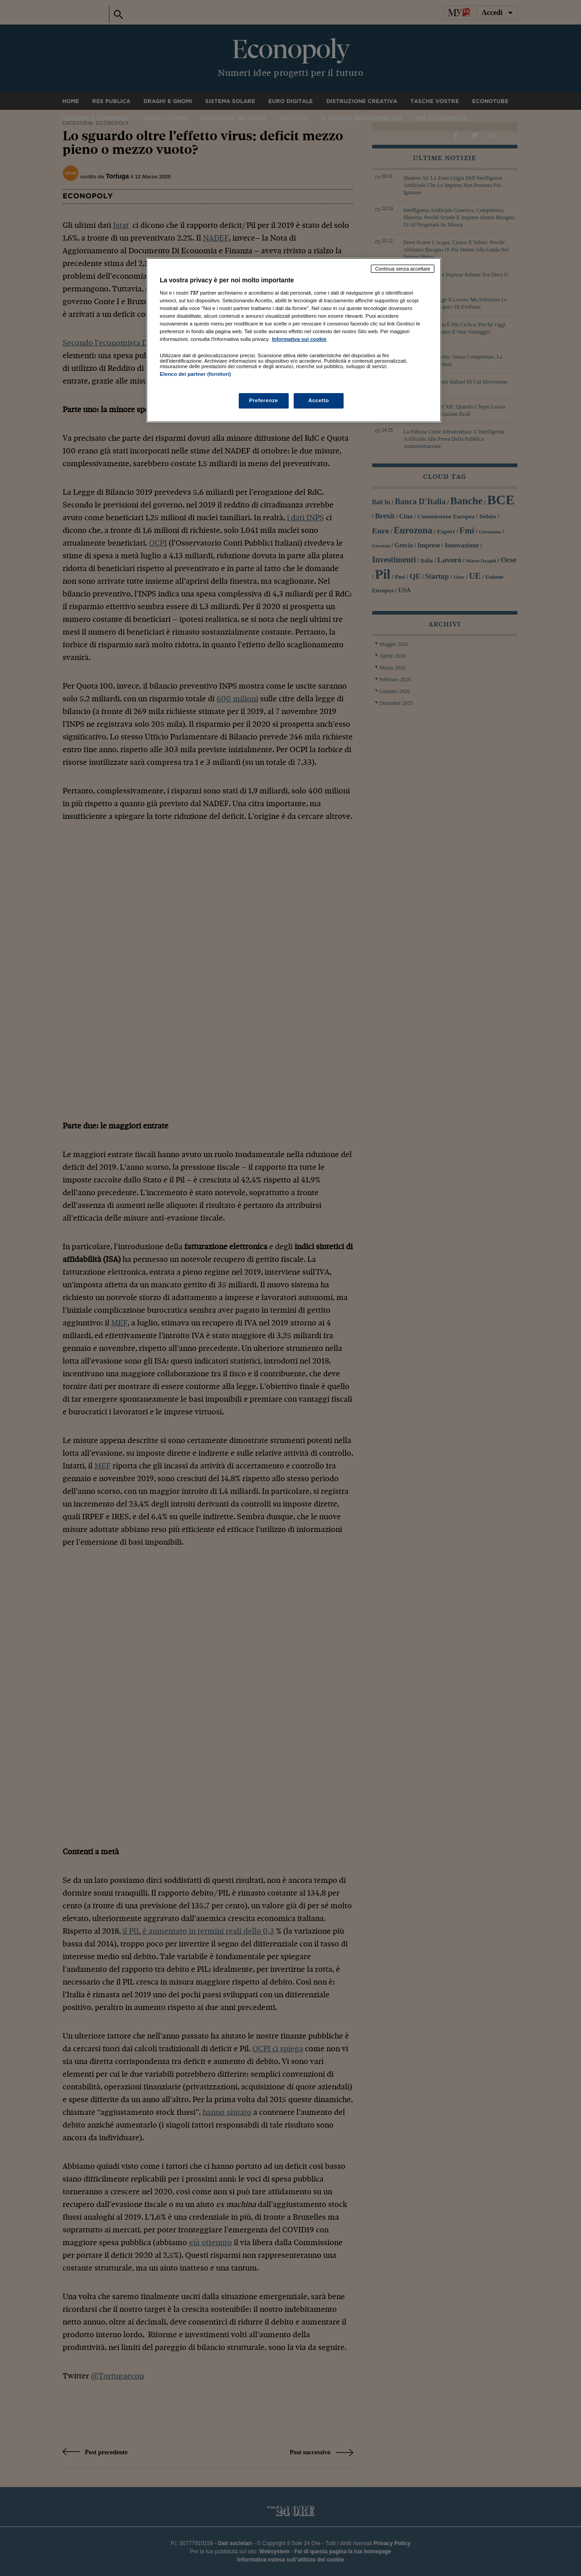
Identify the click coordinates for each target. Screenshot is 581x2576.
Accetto (318, 400)
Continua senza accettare (402, 268)
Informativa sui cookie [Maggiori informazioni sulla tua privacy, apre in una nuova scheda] (299, 339)
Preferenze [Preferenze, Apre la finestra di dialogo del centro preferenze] (263, 400)
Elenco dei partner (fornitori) (195, 374)
